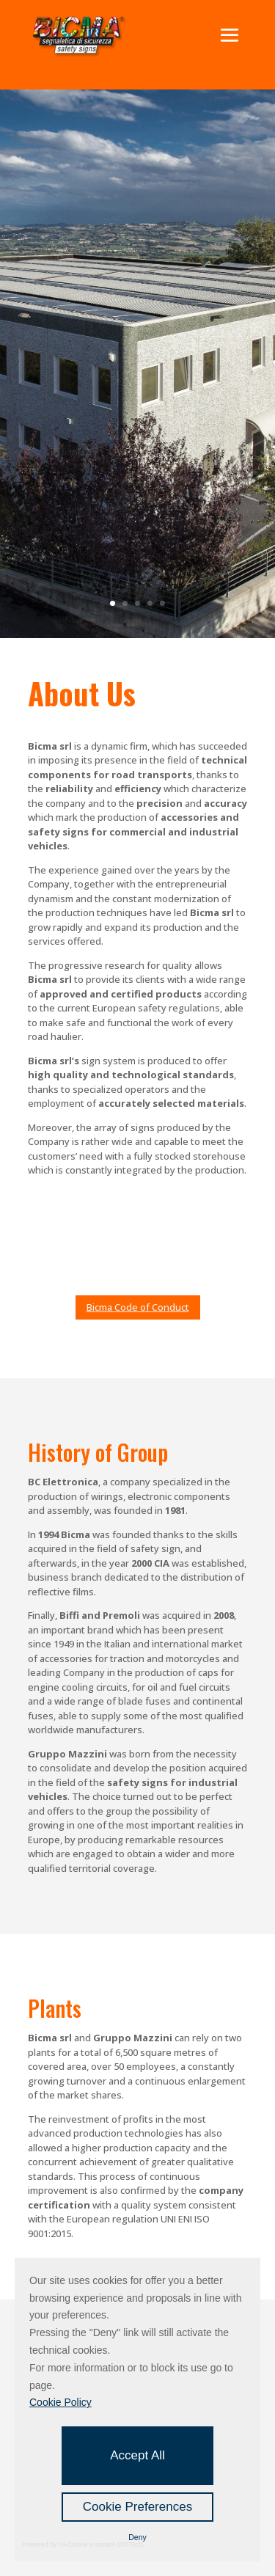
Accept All (137, 2455)
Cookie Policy (60, 2402)
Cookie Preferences (137, 2507)
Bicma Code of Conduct (138, 1307)
